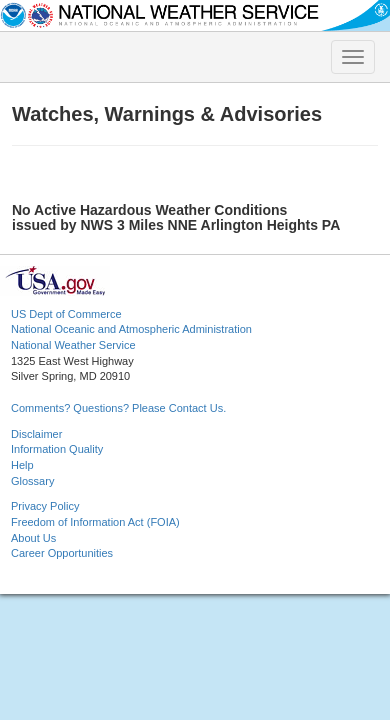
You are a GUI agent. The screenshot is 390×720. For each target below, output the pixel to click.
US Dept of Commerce (66, 314)
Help (22, 465)
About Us (33, 538)
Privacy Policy (45, 506)
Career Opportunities (62, 553)
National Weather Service (73, 345)
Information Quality (57, 449)
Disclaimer (36, 434)
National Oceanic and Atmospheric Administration (131, 329)
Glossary (32, 481)
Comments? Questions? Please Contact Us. (118, 408)
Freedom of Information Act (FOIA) (95, 522)
